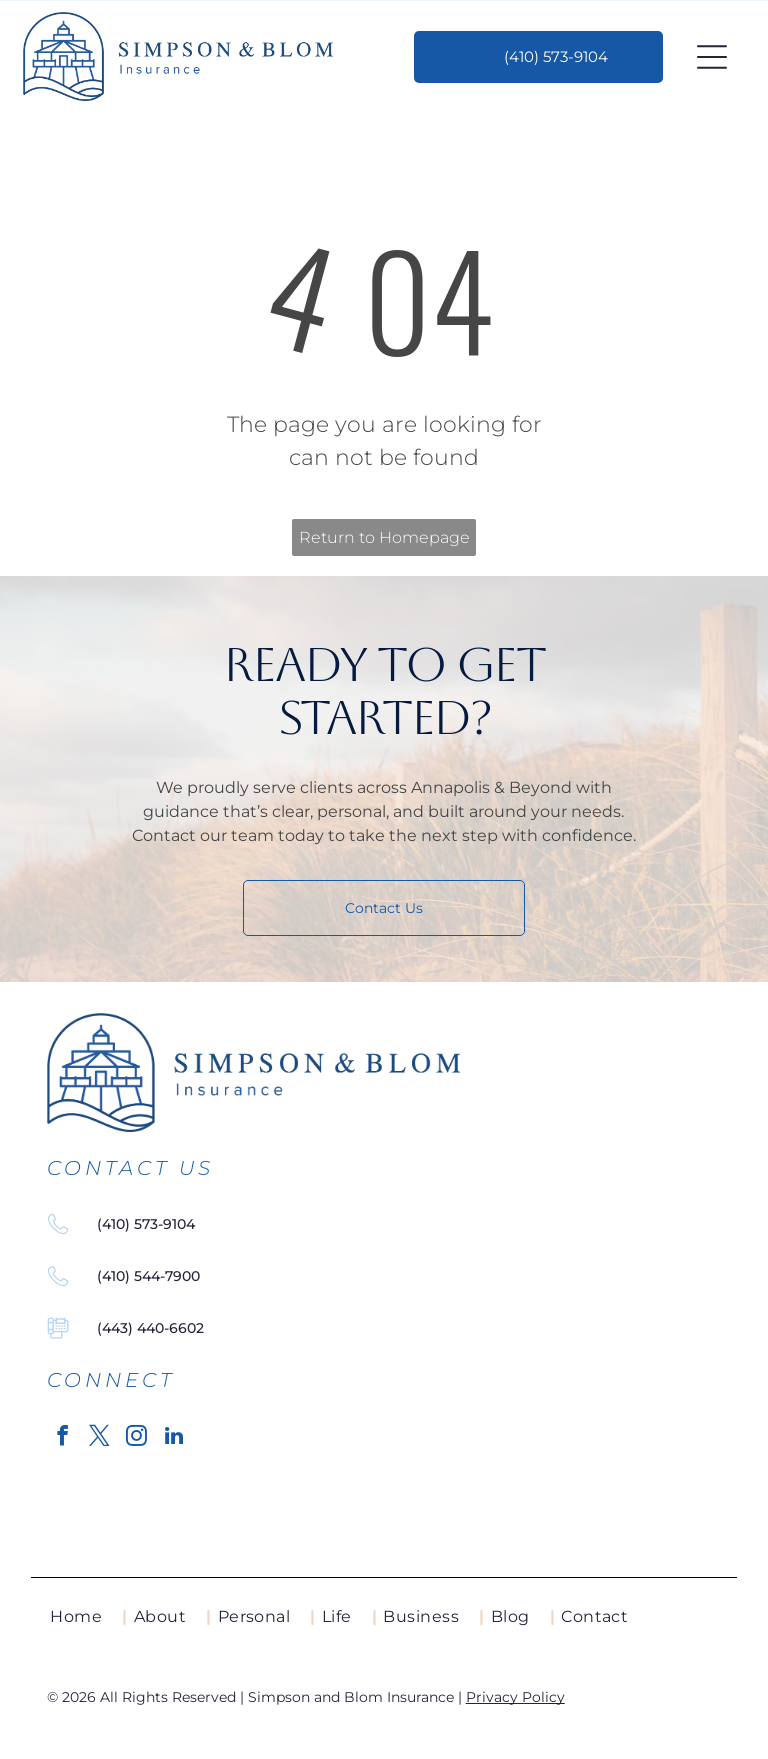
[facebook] (63, 1438)
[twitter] (100, 1438)
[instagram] (137, 1438)
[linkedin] (174, 1438)
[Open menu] (712, 57)
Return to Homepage (384, 537)
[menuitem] (88, 1617)
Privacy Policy (515, 1697)
